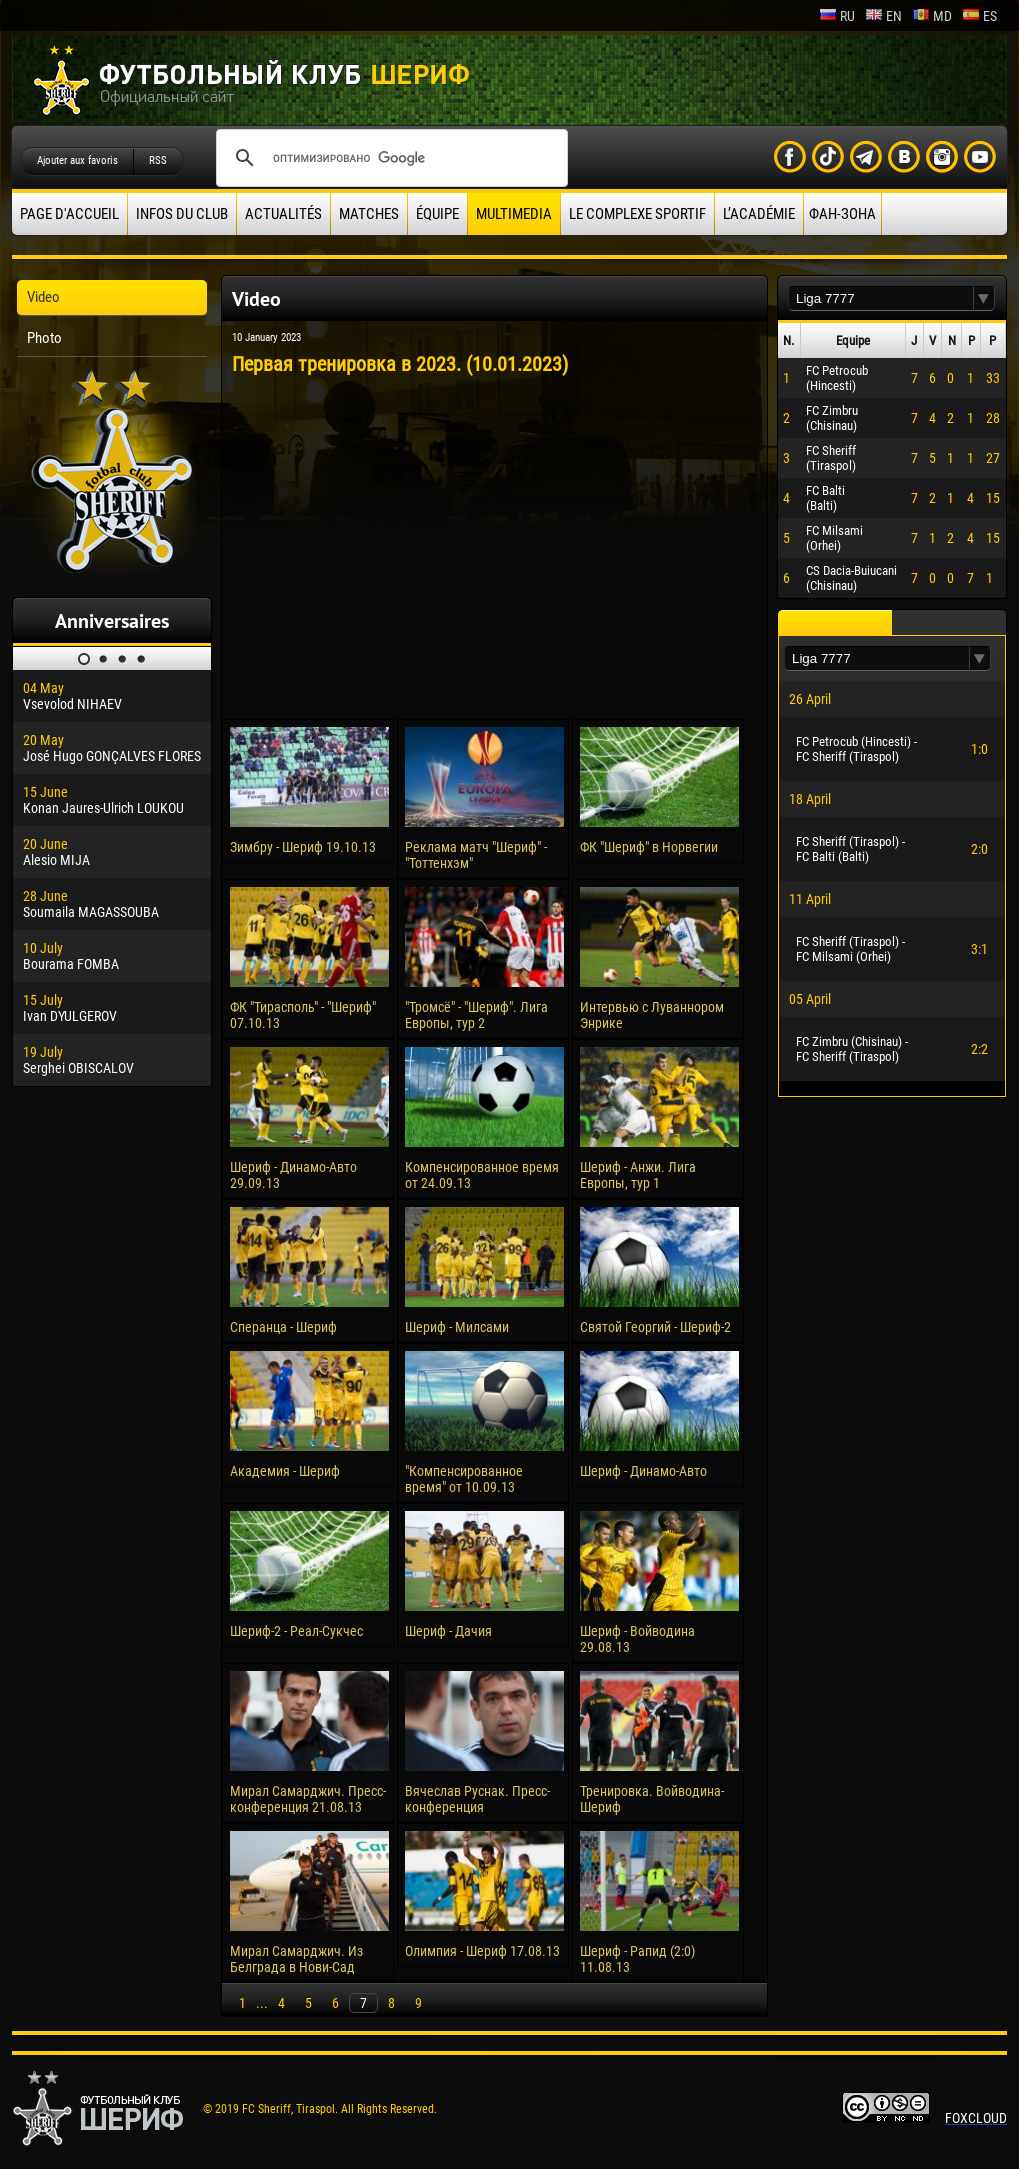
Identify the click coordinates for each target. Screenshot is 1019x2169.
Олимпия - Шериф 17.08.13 (482, 1951)
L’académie (759, 214)
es (979, 16)
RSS (158, 160)
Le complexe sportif (637, 214)
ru (837, 16)
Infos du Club (182, 214)
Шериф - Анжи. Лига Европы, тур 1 (638, 1175)
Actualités (283, 214)
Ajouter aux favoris (77, 160)
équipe (437, 214)
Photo (44, 338)
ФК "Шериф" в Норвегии (649, 847)
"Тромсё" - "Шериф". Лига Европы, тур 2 (476, 1015)
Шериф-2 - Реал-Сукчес (296, 1631)
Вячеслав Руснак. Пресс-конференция (477, 1799)
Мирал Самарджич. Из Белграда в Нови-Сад (296, 1959)
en (883, 16)
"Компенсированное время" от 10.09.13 (464, 1479)
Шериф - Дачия (448, 1631)
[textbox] (881, 298)
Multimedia (514, 214)
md (932, 16)
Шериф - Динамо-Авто (643, 1471)
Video (43, 297)
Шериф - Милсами (457, 1327)
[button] (984, 298)
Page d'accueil (69, 214)
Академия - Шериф (285, 1471)
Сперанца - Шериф (283, 1327)
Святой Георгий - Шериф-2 (655, 1327)
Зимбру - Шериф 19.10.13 (303, 847)
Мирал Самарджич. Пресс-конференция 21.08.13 (308, 1799)
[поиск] (389, 158)
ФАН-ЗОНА (842, 214)
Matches (369, 214)
